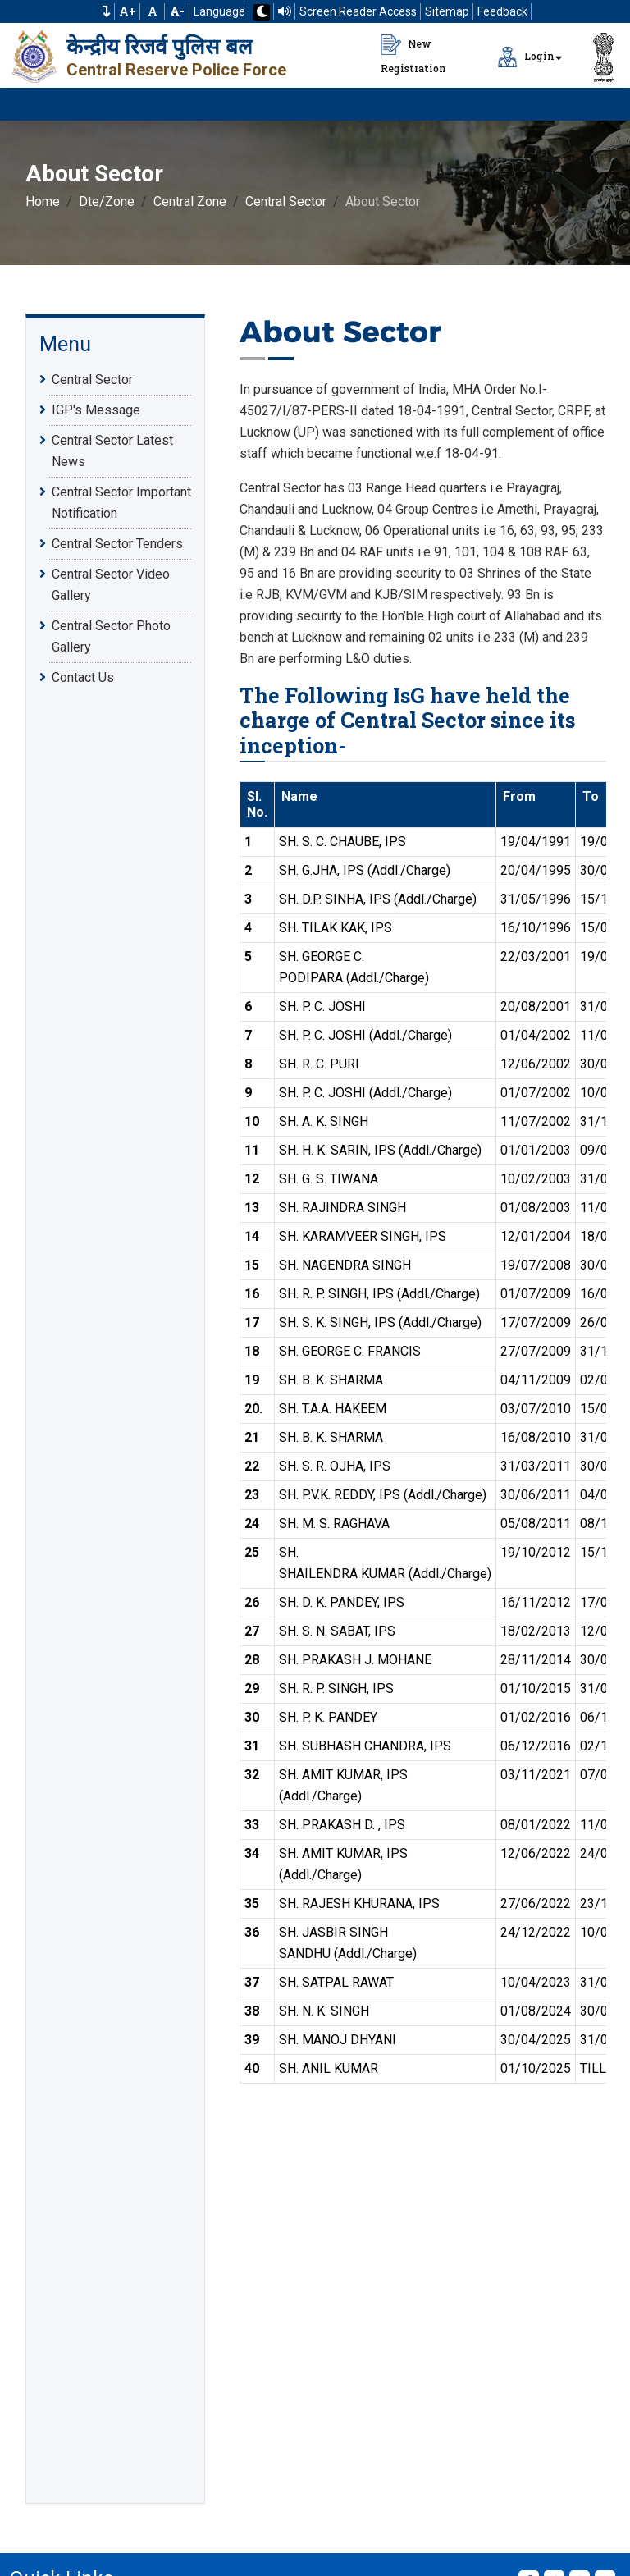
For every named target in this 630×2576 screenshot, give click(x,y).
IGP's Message (96, 409)
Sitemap (447, 11)
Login (526, 57)
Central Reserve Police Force (176, 70)
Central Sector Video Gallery (111, 583)
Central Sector (285, 201)
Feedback (502, 11)
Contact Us (83, 677)
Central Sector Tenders (117, 543)
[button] (107, 11)
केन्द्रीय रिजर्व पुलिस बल (159, 47)
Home (42, 201)
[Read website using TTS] (284, 11)
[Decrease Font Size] (177, 11)
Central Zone (189, 201)
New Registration (413, 54)
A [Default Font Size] (153, 11)
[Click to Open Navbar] (597, 104)
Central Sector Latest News (112, 449)
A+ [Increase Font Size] (127, 11)
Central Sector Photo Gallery (111, 635)
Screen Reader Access (358, 11)
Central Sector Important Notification (121, 501)
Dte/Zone (107, 201)
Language (219, 11)
